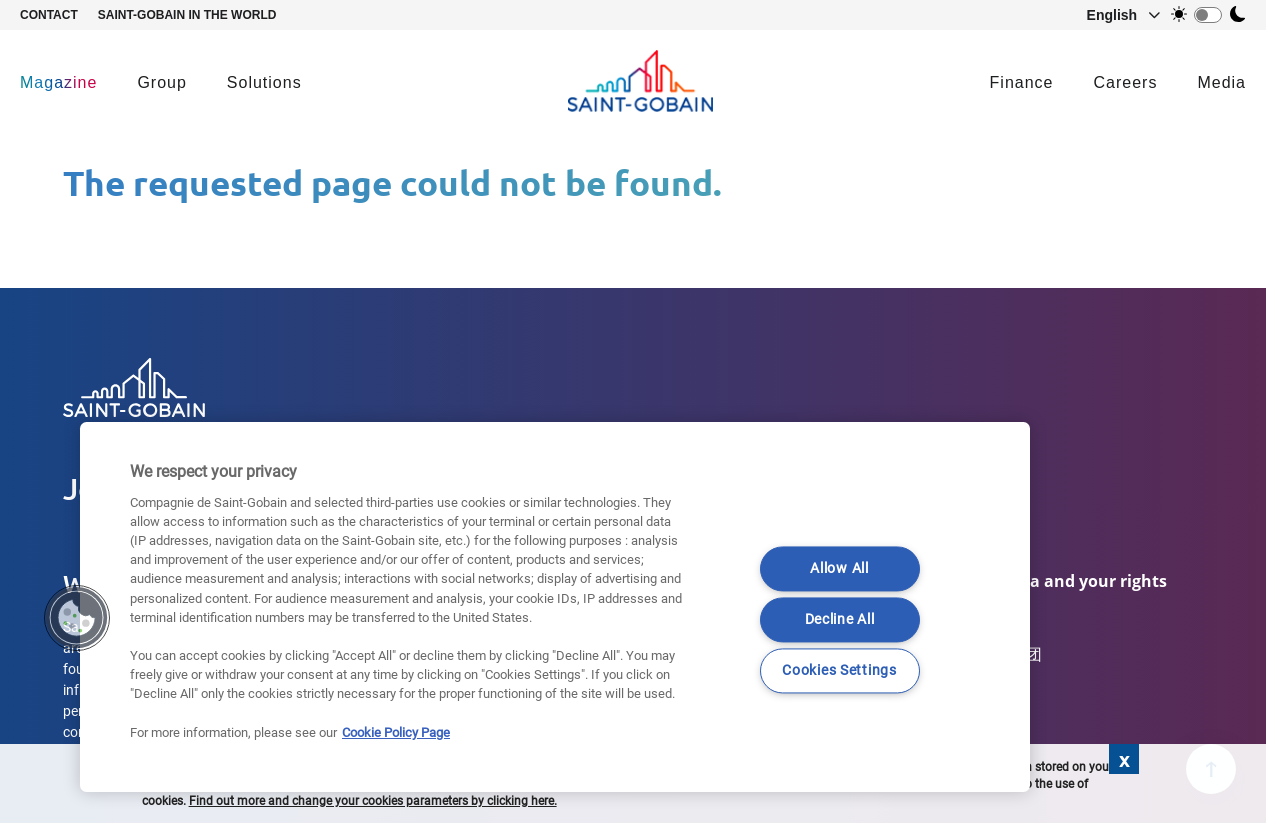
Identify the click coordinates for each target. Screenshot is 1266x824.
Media (1221, 82)
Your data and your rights (1064, 581)
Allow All (839, 568)
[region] (555, 607)
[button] (1114, 15)
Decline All (840, 619)
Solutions (264, 82)
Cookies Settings (839, 670)
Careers (1126, 82)
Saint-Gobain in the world (187, 15)
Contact (49, 15)
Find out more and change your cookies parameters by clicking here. (373, 801)
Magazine (58, 82)
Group (161, 82)
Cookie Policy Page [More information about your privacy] (396, 732)
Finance (1022, 82)
